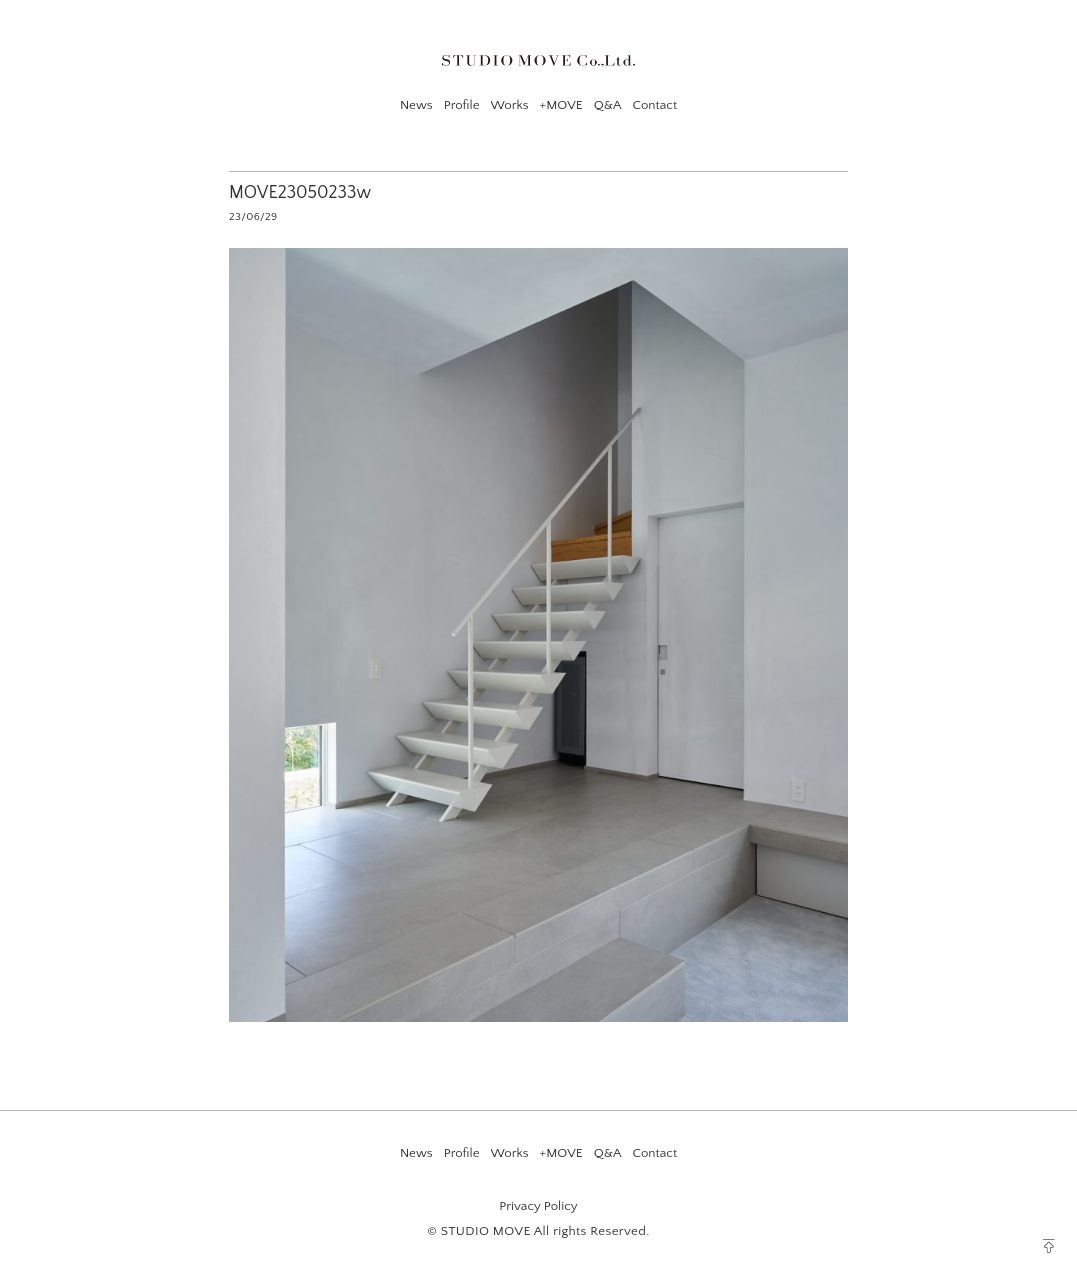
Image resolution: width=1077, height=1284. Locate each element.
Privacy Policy (538, 1206)
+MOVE (561, 105)
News (416, 105)
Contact (655, 105)
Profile (462, 105)
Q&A (608, 105)
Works (510, 105)
